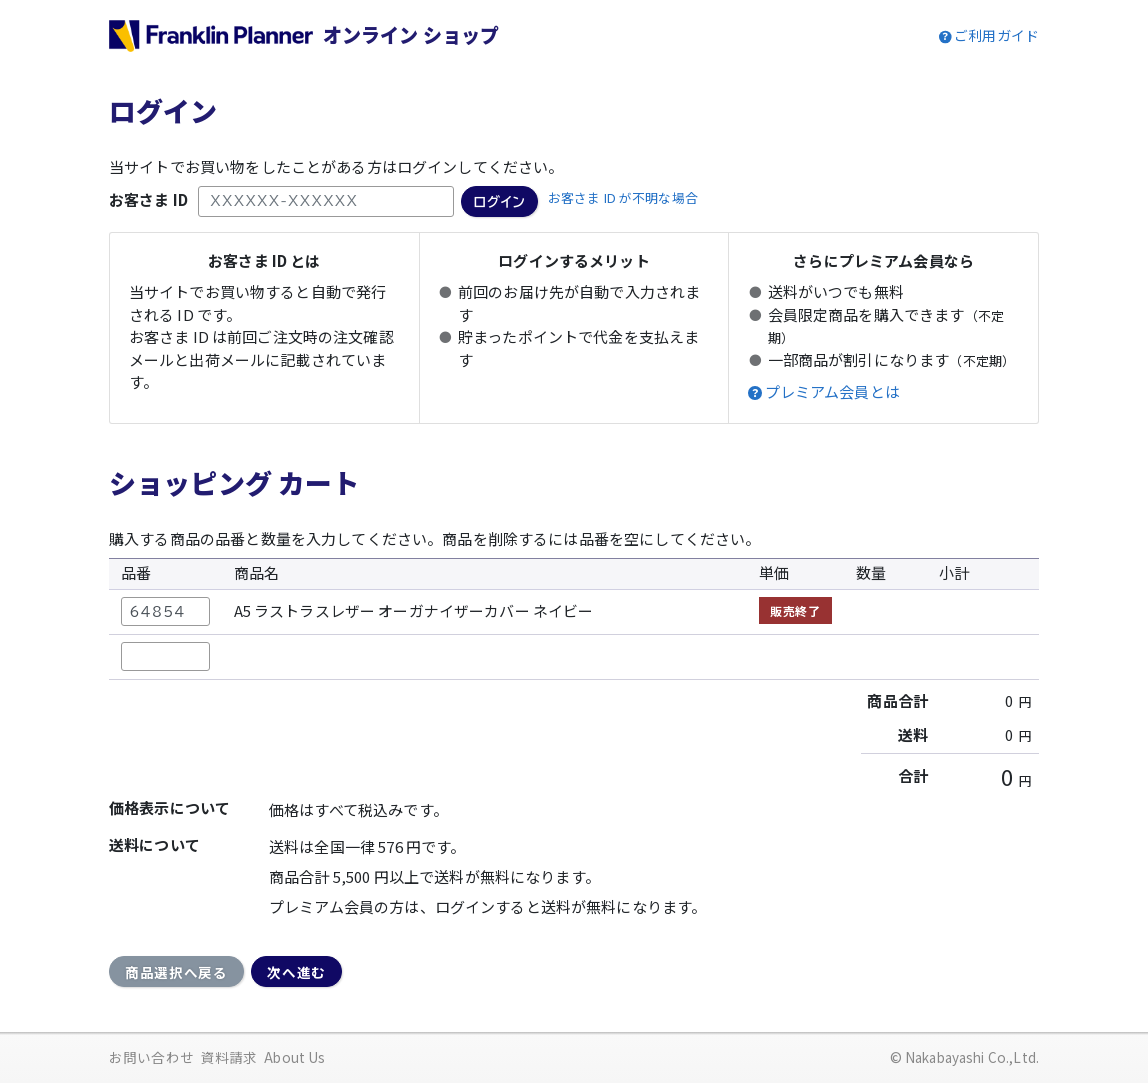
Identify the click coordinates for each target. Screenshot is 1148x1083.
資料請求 (229, 1057)
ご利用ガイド (996, 35)
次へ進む (296, 972)
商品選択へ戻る (176, 972)
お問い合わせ (151, 1057)
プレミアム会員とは (832, 392)
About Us (294, 1057)
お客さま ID (148, 199)
